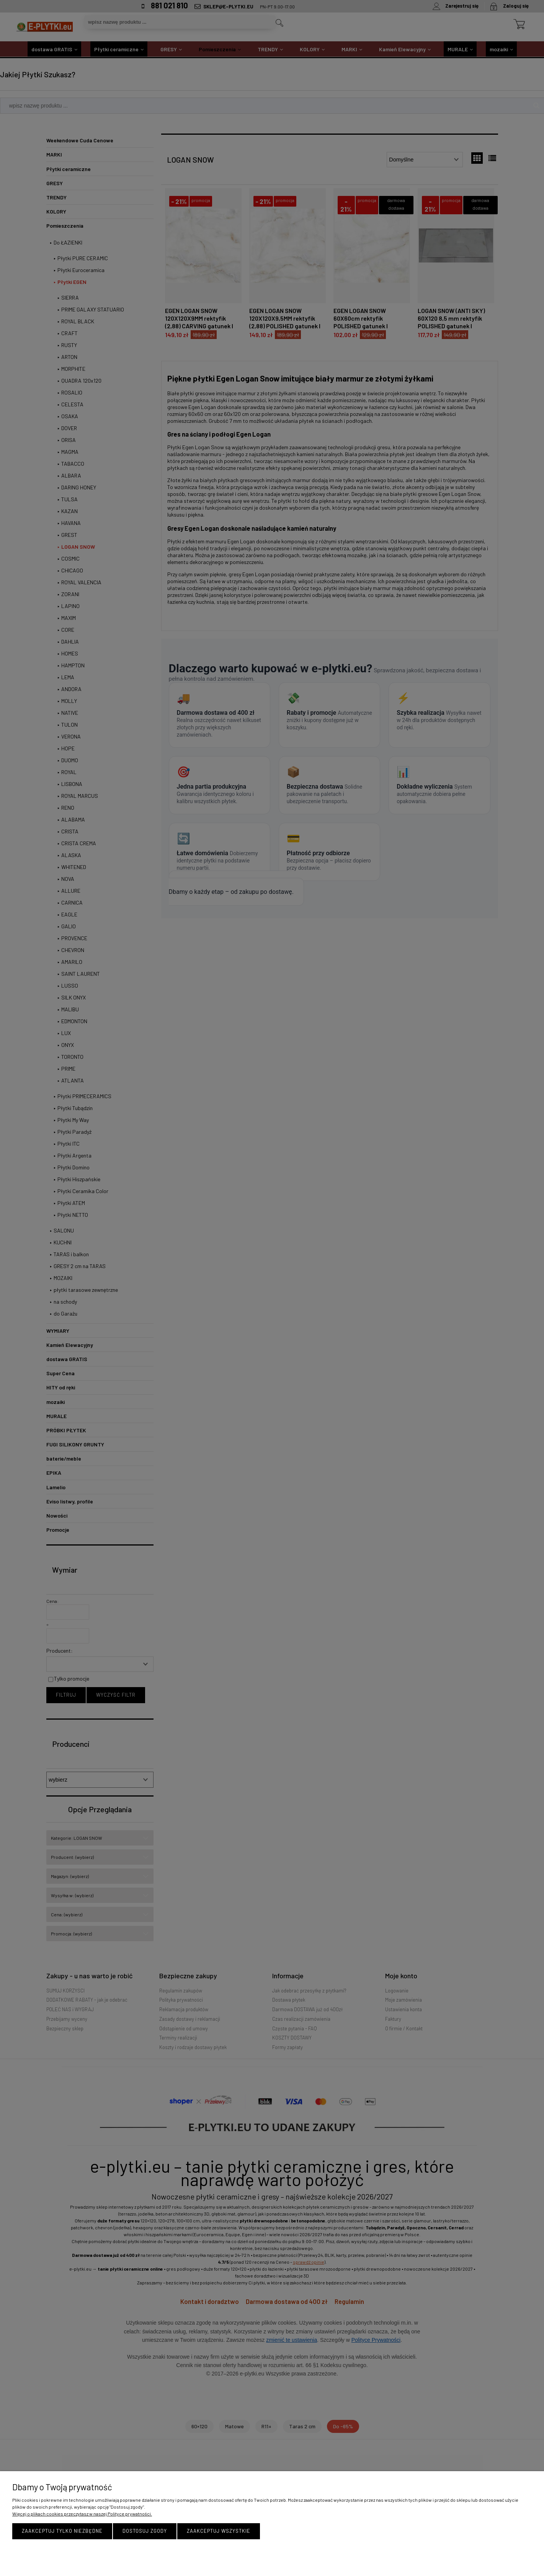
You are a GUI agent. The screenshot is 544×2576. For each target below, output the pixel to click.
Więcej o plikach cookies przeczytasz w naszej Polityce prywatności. (82, 2513)
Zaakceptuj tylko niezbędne (62, 2531)
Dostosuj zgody (145, 2531)
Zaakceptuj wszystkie (218, 2531)
